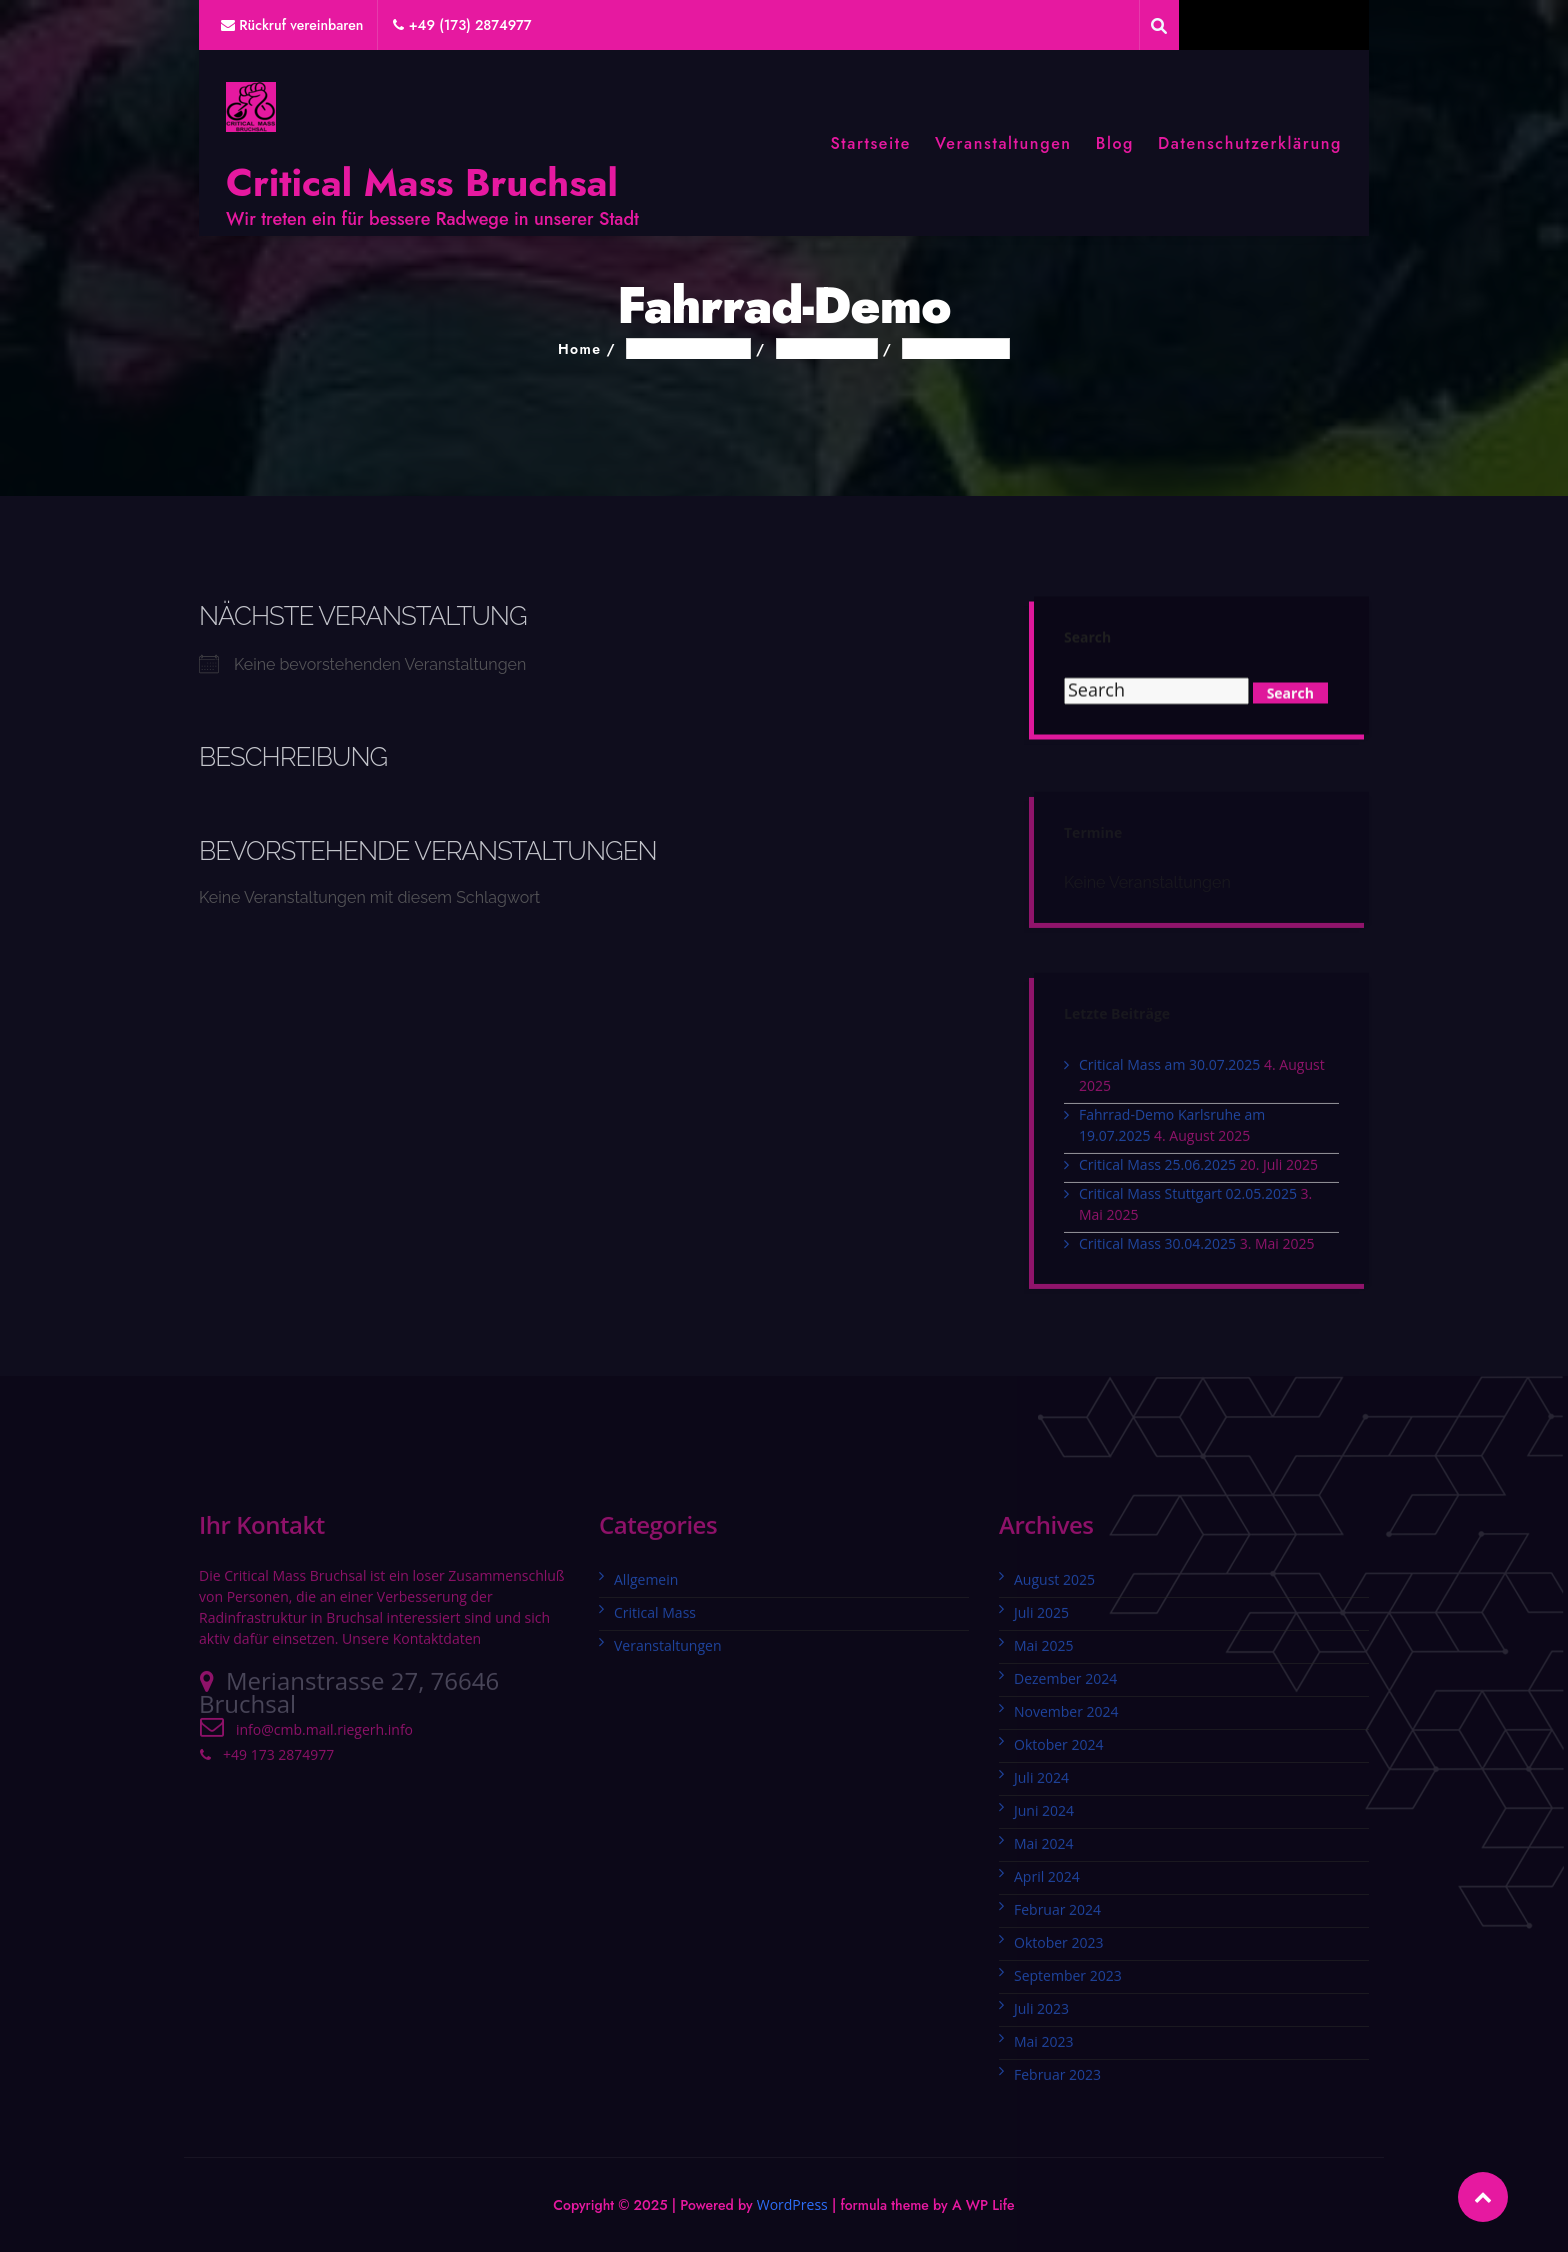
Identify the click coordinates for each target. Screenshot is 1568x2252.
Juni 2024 (1044, 1817)
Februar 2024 (1057, 1916)
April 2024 (1047, 1883)
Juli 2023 (1041, 2015)
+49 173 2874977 (278, 1761)
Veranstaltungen (1003, 143)
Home (579, 349)
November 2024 (1066, 1718)
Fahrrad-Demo (956, 349)
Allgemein (646, 1586)
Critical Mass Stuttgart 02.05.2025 (1188, 1200)
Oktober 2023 (1058, 1949)
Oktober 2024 (1058, 1751)
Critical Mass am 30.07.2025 (1169, 1071)
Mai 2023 (1044, 2048)
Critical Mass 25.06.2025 (1157, 1171)
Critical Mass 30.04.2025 (1157, 1250)
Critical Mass (655, 1619)
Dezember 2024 (1065, 1685)
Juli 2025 (1041, 1619)
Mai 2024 (1044, 1850)
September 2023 (1068, 1982)
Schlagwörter (827, 349)
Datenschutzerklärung (1250, 143)
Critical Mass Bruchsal (422, 183)
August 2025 (1054, 1586)
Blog (1115, 143)
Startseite (870, 143)
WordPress (792, 2204)
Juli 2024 (1041, 1784)
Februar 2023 (1057, 2081)
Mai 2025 (1044, 1652)
